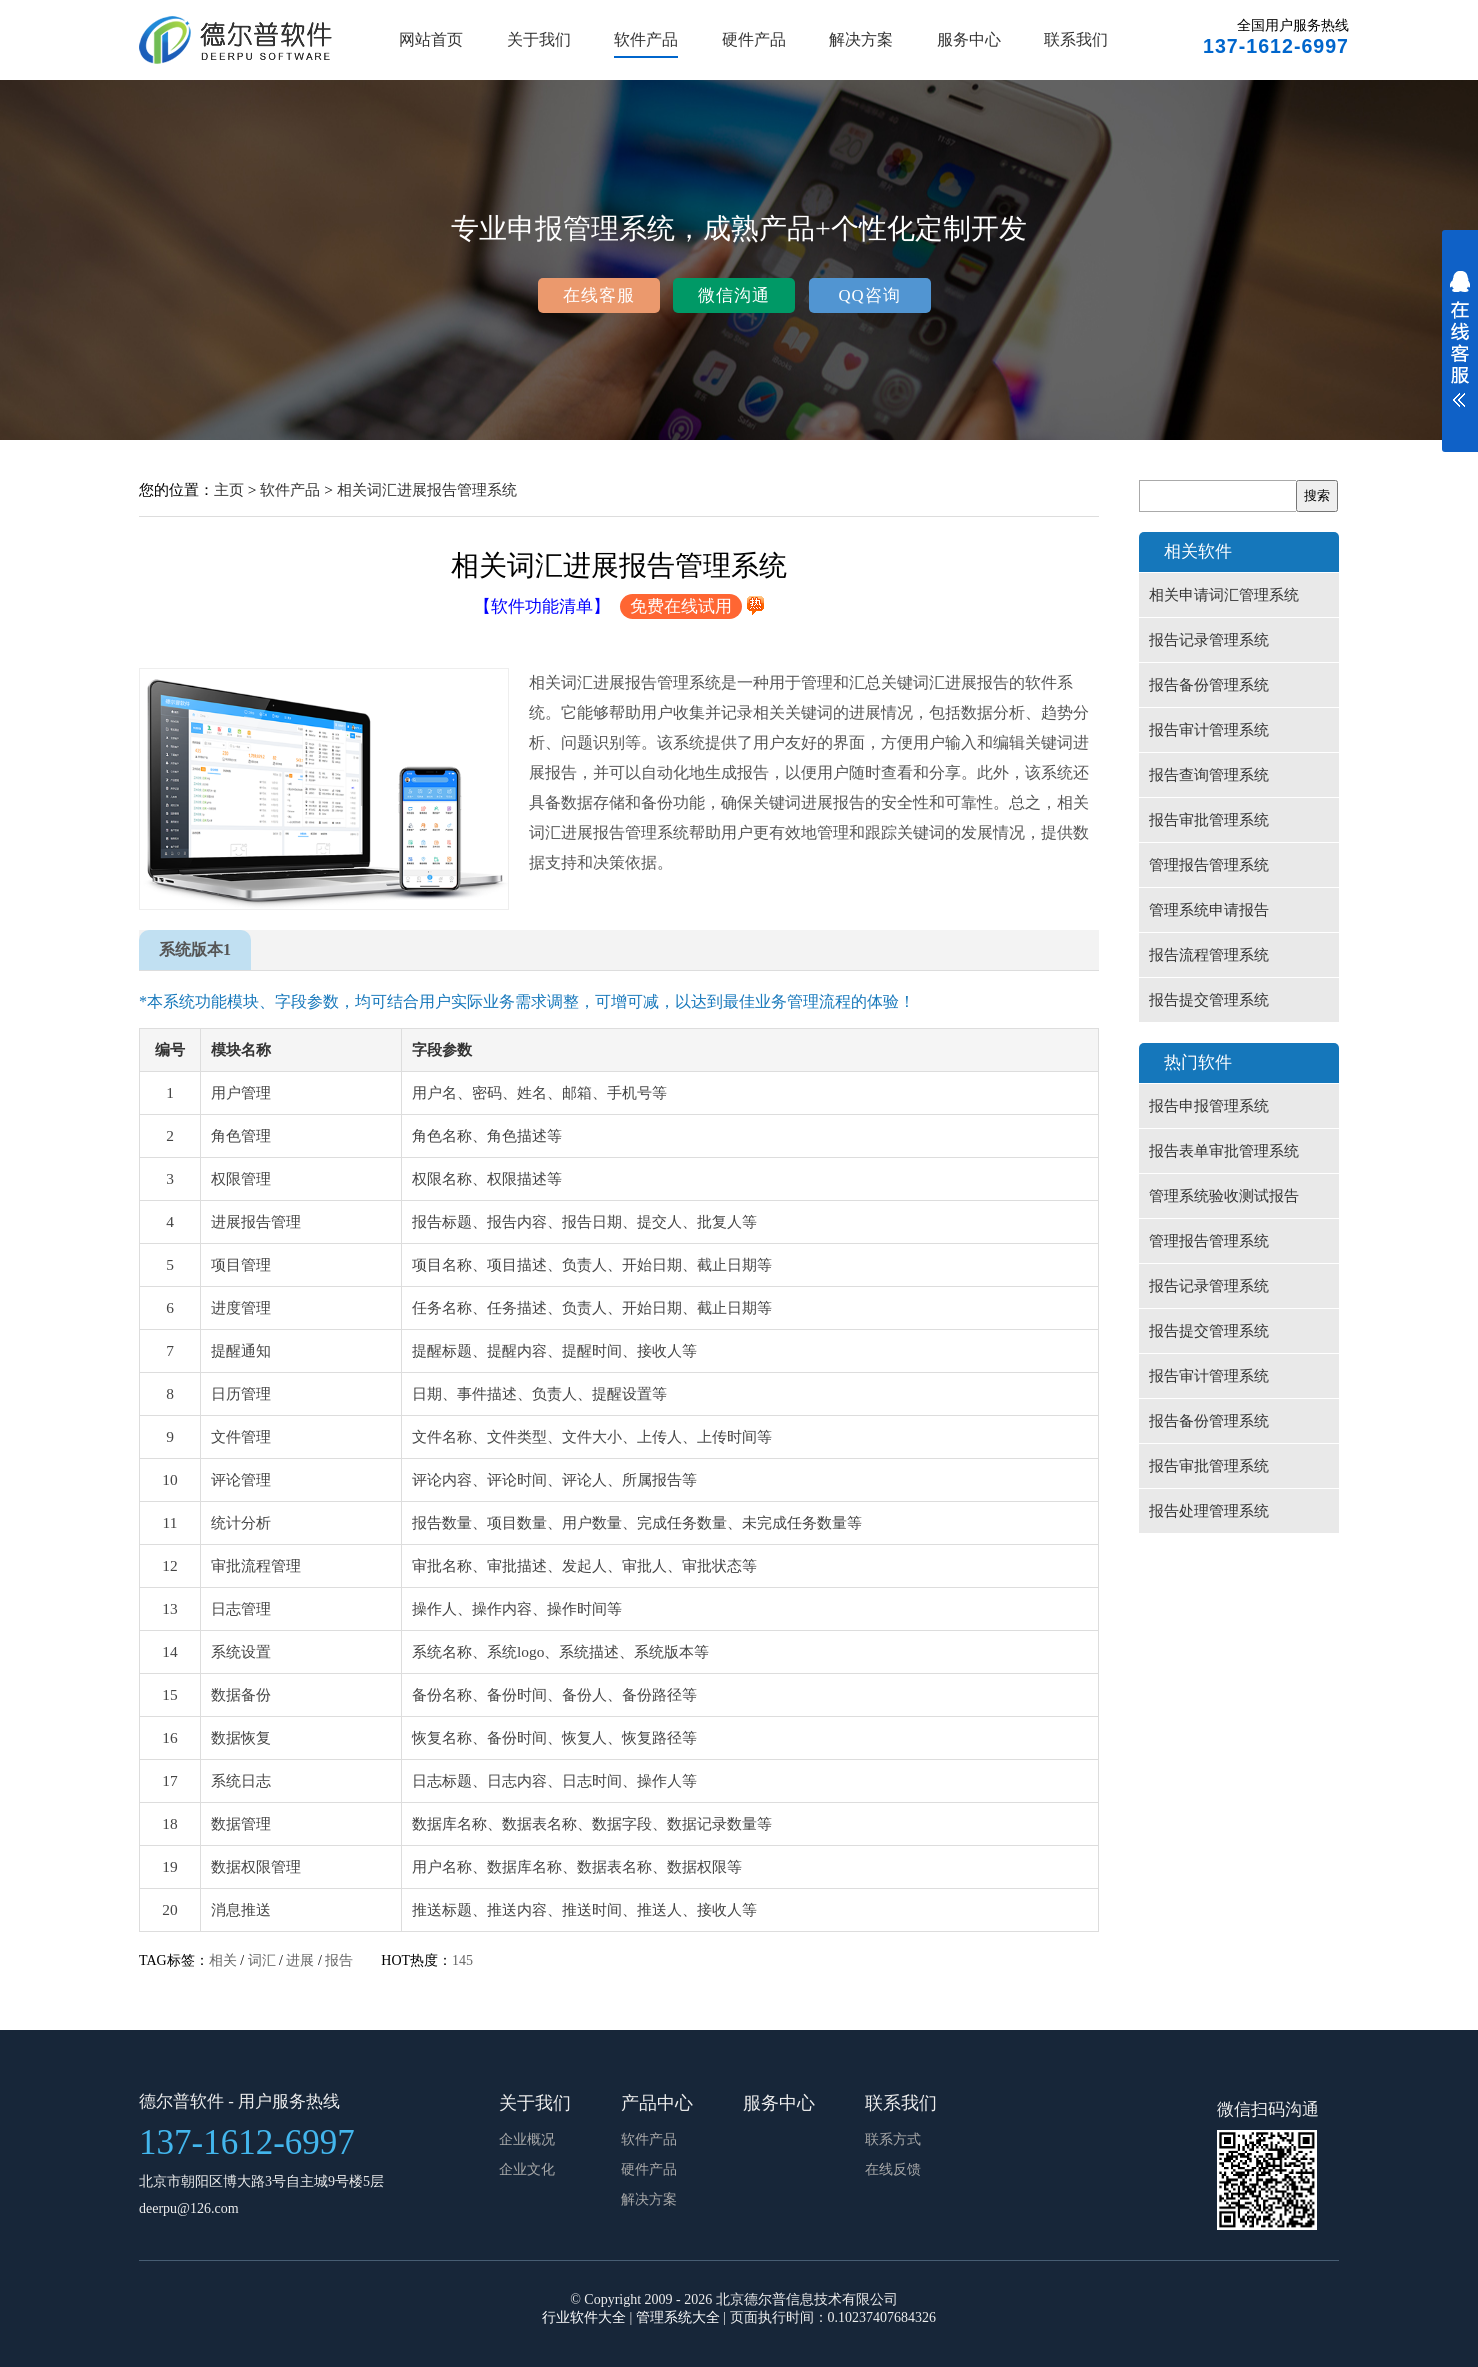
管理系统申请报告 (1209, 910)
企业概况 (527, 2139)
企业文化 (527, 2169)
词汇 (262, 1960)
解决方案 (861, 39)
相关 (223, 1960)
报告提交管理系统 (1209, 1000)
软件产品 (646, 39)
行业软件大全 (584, 2317)
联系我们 (1076, 39)
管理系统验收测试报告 (1224, 1196)
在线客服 (599, 295)
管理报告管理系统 (1209, 865)
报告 (339, 1960)
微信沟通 (734, 295)
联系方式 (893, 2139)
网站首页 (431, 39)
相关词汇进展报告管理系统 (427, 489)
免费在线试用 (681, 606)
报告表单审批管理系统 (1224, 1151)
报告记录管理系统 (1209, 640)
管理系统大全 (678, 2317)
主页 (229, 489)
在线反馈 (893, 2169)
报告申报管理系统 (1209, 1106)
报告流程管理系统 (1209, 955)
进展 (300, 1960)
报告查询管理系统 (1209, 775)
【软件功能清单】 (542, 606)
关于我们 (539, 39)
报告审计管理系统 (1209, 730)
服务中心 (969, 39)
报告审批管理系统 (1209, 820)
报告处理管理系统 (1209, 1511)
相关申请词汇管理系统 (1224, 595)
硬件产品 (754, 39)
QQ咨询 (869, 295)
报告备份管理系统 (1209, 685)
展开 (1460, 352)
